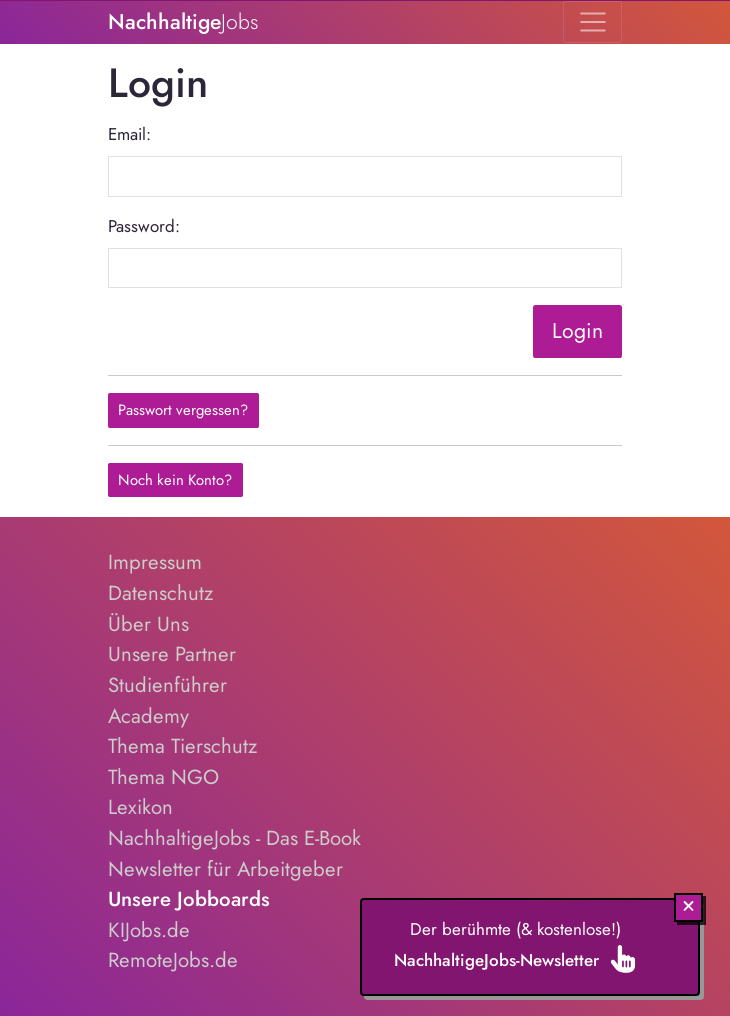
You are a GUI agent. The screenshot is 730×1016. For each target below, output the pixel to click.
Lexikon (140, 807)
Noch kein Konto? (175, 480)
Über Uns (148, 624)
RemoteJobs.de (173, 960)
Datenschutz (160, 593)
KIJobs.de (149, 930)
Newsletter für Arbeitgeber (225, 869)
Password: (144, 226)
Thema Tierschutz (182, 746)
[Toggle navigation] (592, 22)
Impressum (155, 562)
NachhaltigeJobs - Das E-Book (234, 838)
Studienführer (167, 685)
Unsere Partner (172, 654)
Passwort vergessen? (183, 410)
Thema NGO (163, 777)
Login (577, 330)
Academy (148, 716)
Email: (129, 134)
